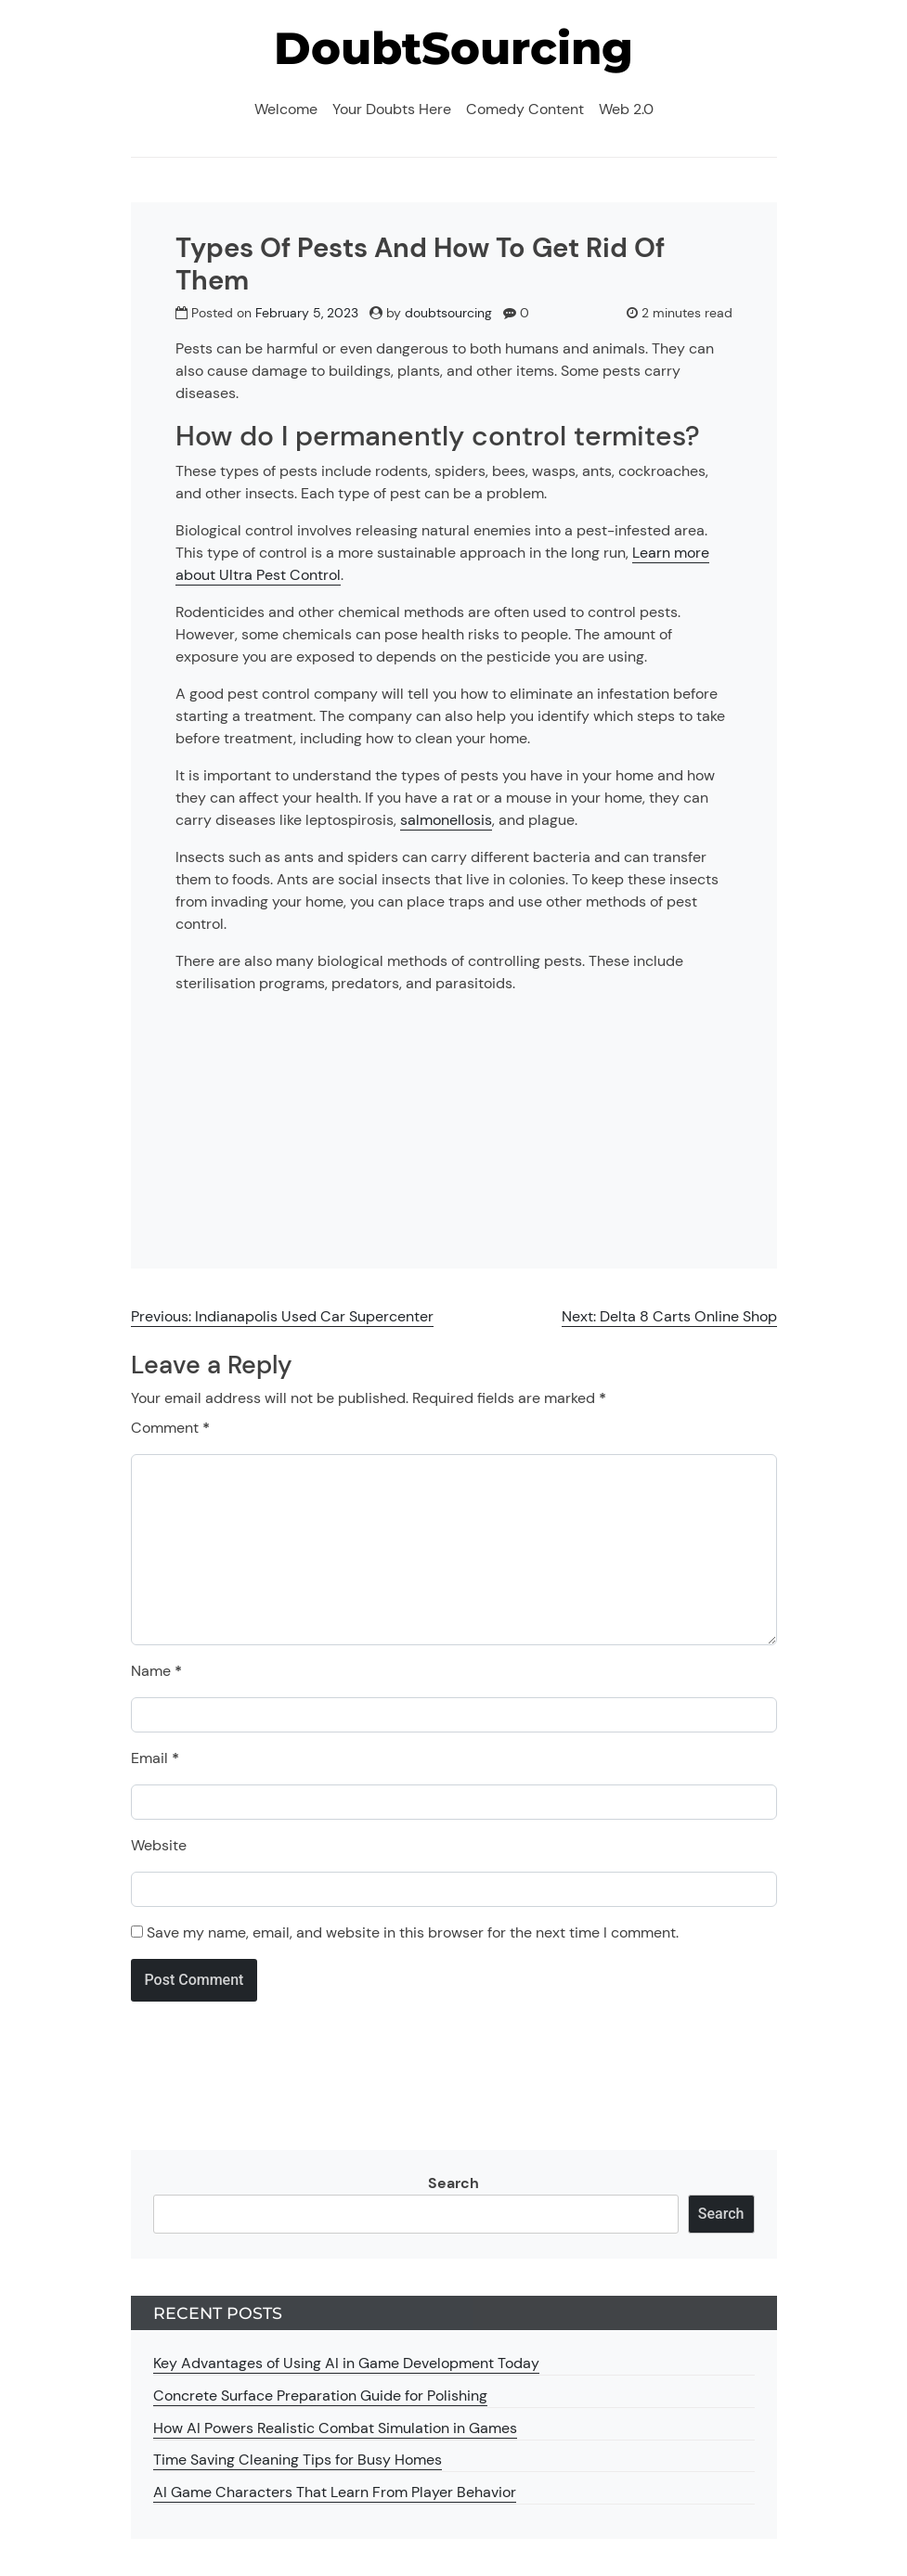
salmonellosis (446, 820)
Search (453, 2183)
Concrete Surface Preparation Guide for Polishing (320, 2395)
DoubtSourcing (453, 48)
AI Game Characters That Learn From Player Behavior (334, 2492)
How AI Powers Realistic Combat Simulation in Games (335, 2428)
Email (155, 1758)
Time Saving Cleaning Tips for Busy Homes (297, 2459)
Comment (170, 1427)
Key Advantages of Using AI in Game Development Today (346, 2363)
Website (159, 1845)
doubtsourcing (448, 312)
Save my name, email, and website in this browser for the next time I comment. (413, 1932)
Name (156, 1671)
